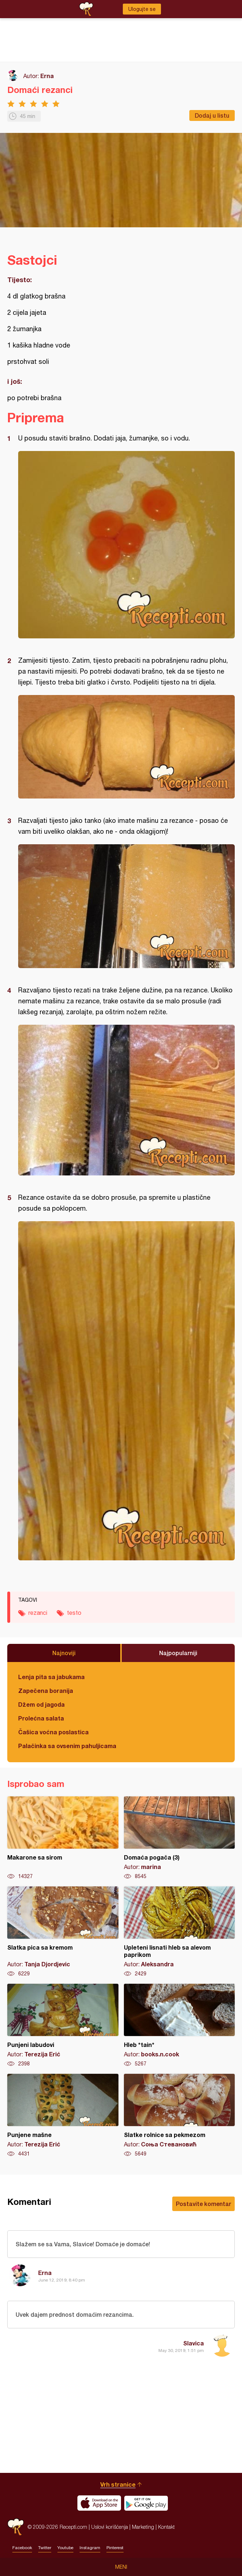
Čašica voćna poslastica (53, 1731)
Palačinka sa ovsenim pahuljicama (67, 1745)
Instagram (90, 2547)
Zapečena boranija (45, 1690)
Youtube (65, 2547)
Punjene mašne (62, 2115)
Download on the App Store (99, 2503)
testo (74, 1612)
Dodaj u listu (212, 115)
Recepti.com (15, 2527)
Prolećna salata (41, 1718)
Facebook (22, 2547)
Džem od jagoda (41, 1704)
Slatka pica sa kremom (62, 1931)
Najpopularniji (178, 1652)
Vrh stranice (118, 2484)
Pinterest (115, 2547)
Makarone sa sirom (62, 1838)
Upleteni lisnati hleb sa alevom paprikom (179, 1931)
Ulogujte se (142, 9)
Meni (121, 2567)
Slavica (193, 2343)
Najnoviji (64, 1652)
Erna (47, 75)
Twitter (44, 2547)
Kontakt (166, 2527)
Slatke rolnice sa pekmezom (179, 2115)
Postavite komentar (203, 2203)
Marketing (143, 2527)
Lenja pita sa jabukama (51, 1676)
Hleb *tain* (179, 2025)
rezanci (37, 1612)
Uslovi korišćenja (109, 2527)
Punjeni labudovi (62, 2025)
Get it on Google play (146, 2503)
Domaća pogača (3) (179, 1838)
